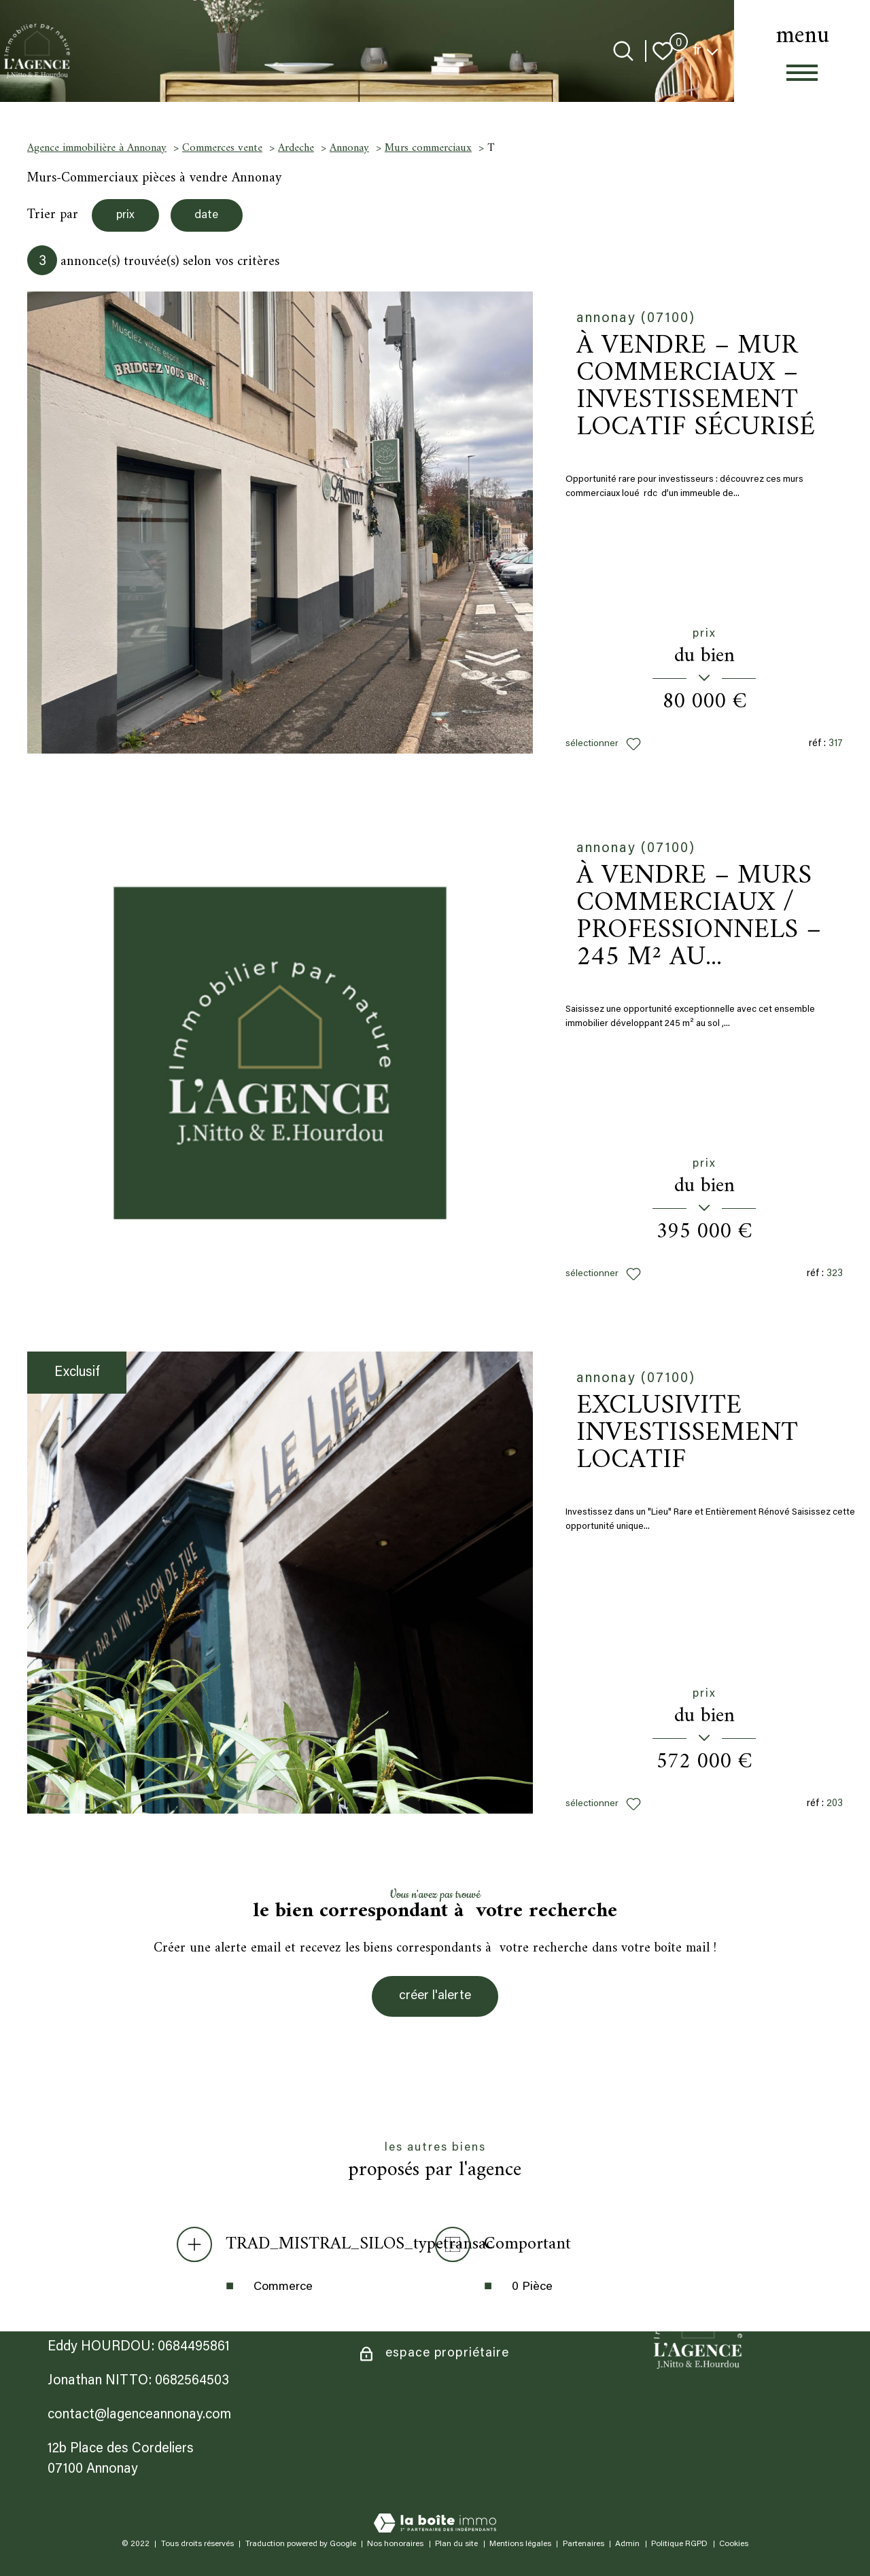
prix (127, 216)
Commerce (283, 2289)
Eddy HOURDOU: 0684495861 (139, 2347)
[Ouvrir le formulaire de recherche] (623, 51)
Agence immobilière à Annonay (97, 148)
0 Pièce (532, 2289)
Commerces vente (222, 148)
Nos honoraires (395, 2544)
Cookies (733, 2544)
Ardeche (296, 148)
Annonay (349, 148)
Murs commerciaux (428, 148)
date (213, 216)
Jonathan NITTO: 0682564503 (138, 2381)
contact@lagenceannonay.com (139, 2415)
